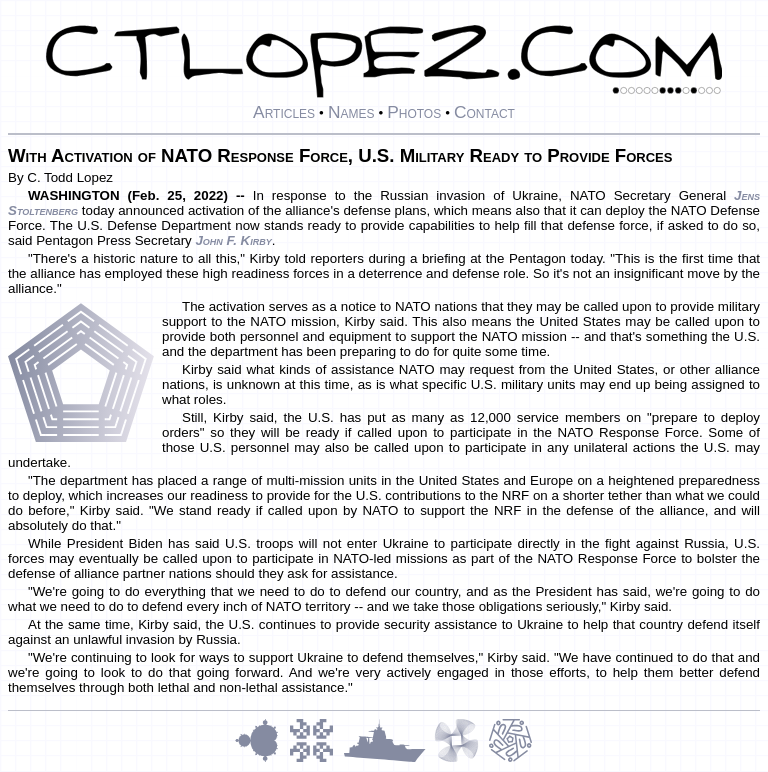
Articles (284, 112)
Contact (484, 112)
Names (351, 112)
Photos (414, 112)
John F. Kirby (233, 240)
